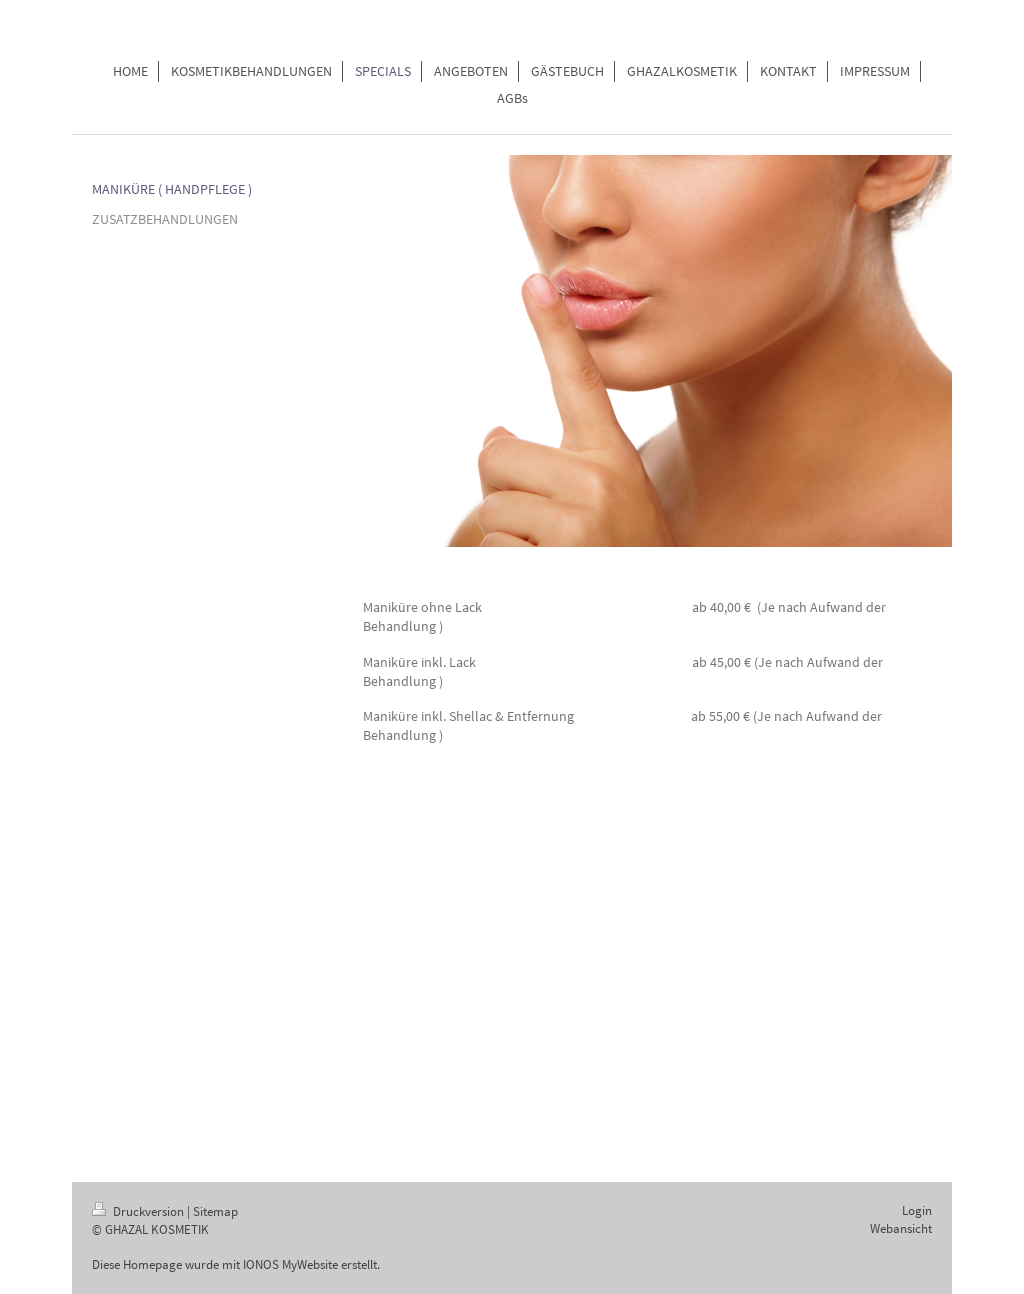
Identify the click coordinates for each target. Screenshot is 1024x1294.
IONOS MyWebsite (290, 1264)
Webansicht (901, 1228)
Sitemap (215, 1211)
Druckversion (139, 1211)
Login (917, 1210)
